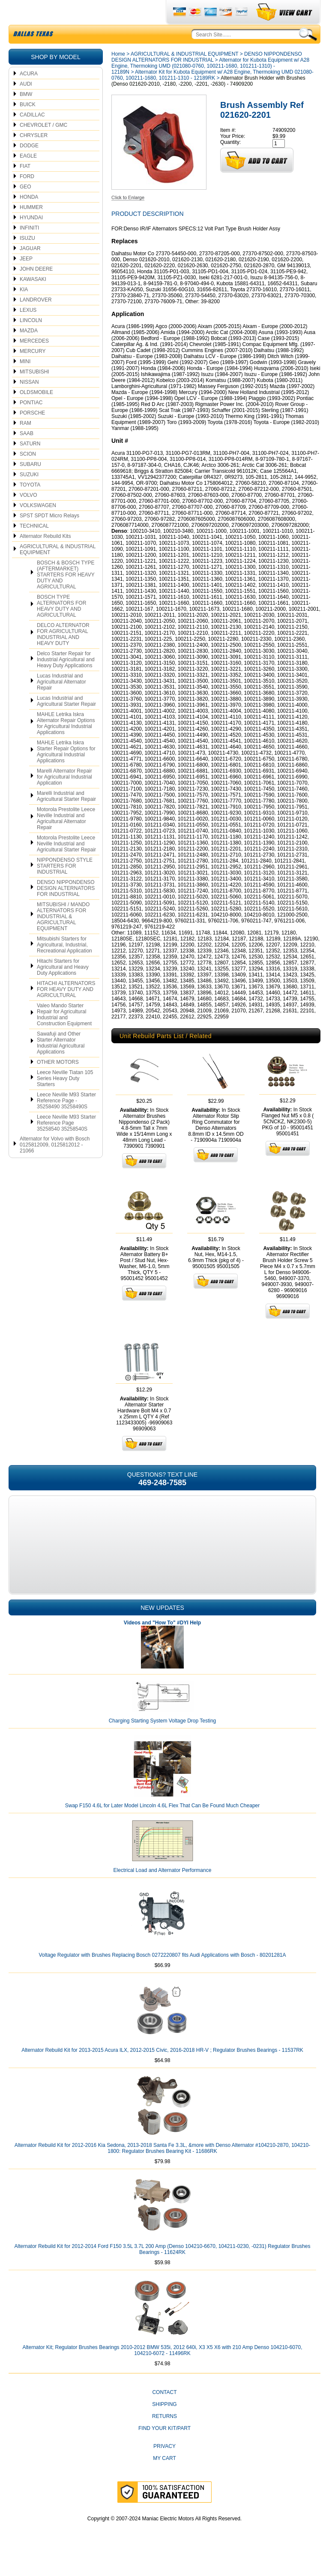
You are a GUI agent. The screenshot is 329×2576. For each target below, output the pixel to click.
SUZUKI (29, 495)
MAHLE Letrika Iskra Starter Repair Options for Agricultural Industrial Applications (66, 772)
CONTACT (164, 2412)
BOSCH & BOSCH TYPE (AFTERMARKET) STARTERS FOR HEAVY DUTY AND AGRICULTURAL (66, 595)
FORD (27, 197)
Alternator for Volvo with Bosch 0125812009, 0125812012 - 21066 (55, 1165)
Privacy (164, 2466)
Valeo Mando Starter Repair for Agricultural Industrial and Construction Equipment (64, 1035)
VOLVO (28, 515)
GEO (25, 207)
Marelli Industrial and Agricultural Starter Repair (66, 816)
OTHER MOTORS (58, 1082)
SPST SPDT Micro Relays (49, 536)
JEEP (26, 279)
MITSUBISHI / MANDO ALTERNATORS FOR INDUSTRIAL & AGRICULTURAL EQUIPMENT (63, 937)
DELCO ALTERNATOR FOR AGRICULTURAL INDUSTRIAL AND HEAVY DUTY (63, 654)
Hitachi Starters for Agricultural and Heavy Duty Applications (63, 987)
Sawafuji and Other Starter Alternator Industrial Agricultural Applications (60, 1063)
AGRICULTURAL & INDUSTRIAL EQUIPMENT (58, 570)
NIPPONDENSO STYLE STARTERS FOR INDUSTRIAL (65, 886)
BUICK (28, 125)
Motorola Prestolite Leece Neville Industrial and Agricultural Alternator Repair (66, 839)
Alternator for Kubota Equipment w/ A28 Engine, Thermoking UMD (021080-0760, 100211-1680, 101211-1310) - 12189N (210, 86)
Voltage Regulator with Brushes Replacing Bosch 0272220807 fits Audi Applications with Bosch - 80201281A (162, 1975)
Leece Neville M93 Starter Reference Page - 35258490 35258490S (66, 1121)
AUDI (26, 104)
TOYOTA (30, 505)
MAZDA (29, 351)
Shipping (164, 2424)
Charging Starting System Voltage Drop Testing (162, 1741)
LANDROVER (36, 320)
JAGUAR (30, 269)
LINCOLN (31, 340)
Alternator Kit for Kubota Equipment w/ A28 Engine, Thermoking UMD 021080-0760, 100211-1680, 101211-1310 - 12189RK (212, 95)
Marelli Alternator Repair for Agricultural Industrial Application (64, 797)
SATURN (30, 464)
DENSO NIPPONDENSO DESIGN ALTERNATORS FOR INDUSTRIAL (66, 908)
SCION (28, 474)
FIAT (25, 186)
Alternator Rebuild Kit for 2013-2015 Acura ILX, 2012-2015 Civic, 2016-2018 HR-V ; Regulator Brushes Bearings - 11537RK (162, 2070)
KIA (24, 310)
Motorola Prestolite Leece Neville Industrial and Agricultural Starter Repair (66, 864)
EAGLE (28, 176)
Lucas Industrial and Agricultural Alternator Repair (61, 702)
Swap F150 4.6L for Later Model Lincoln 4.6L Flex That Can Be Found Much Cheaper (162, 1826)
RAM (25, 443)
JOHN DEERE (36, 289)
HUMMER (31, 227)
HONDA (29, 217)
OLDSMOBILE (36, 412)
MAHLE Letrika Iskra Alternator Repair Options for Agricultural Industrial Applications (66, 743)
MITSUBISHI (34, 392)
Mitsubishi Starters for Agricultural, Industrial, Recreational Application (64, 965)
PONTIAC (31, 423)
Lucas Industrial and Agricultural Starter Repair (66, 721)
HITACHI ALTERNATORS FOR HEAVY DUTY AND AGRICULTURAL (66, 1009)
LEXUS (28, 330)
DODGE (29, 166)
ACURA (29, 94)
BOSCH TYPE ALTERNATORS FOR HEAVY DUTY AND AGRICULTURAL (61, 626)
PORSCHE (32, 433)
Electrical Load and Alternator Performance (163, 1890)
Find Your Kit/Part (164, 2448)
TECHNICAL (34, 546)
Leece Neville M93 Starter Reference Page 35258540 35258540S (66, 1143)
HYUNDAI (31, 238)
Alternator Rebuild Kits (45, 556)
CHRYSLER (34, 155)
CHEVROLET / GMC (43, 145)
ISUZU (27, 258)
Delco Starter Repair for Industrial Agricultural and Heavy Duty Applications (66, 680)
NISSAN (29, 402)
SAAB (26, 454)
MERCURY (32, 371)
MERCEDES (34, 361)
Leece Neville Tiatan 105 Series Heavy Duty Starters (65, 1098)
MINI (25, 382)
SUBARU (30, 484)
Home (118, 74)
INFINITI (29, 248)
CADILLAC (32, 135)
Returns (164, 2436)
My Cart (164, 2478)
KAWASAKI (33, 299)
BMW (26, 114)
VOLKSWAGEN (38, 525)
